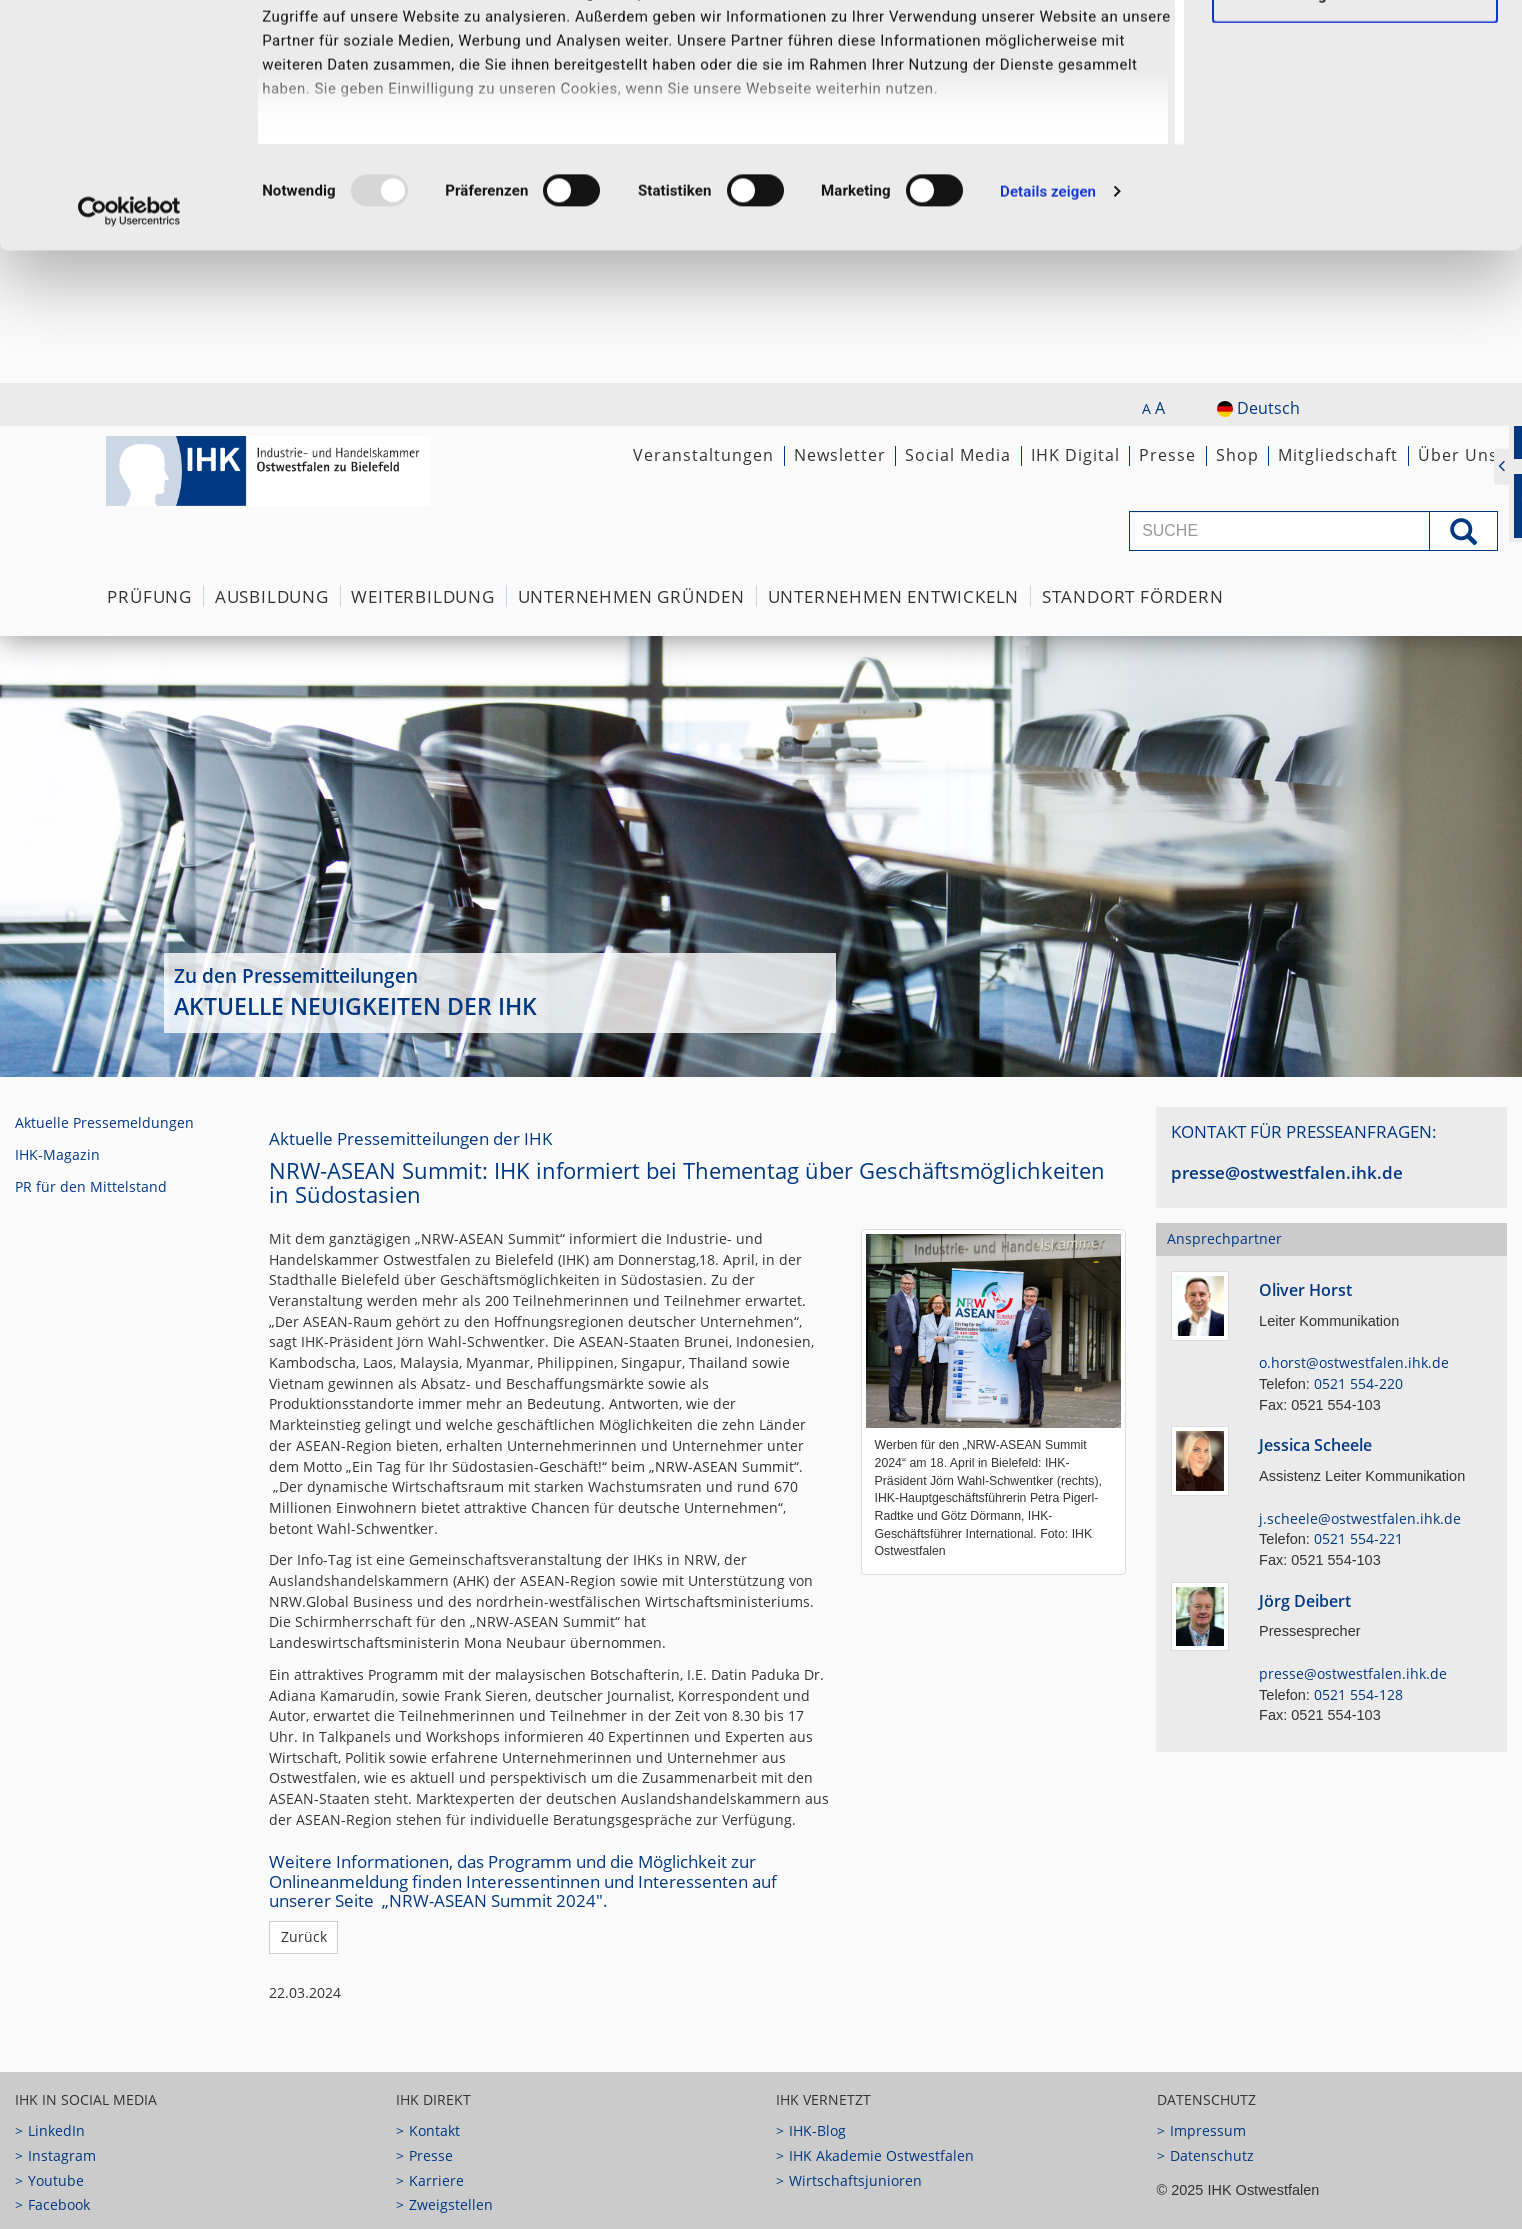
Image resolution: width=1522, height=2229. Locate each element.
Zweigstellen (451, 2204)
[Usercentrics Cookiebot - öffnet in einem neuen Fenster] (129, 344)
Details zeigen (1048, 324)
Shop (1237, 455)
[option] (761, 857)
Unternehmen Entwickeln (894, 596)
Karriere (436, 2180)
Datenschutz (1212, 2155)
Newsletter (840, 455)
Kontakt (434, 2130)
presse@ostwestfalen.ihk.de (1287, 1172)
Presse (1167, 455)
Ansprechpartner (1224, 1238)
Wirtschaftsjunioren (855, 2180)
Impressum (1208, 2130)
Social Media (958, 455)
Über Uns (1458, 455)
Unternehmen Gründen (631, 596)
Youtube (56, 2180)
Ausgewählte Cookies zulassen (1355, 61)
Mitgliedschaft (1338, 455)
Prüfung (149, 596)
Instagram (62, 2155)
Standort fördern (1133, 596)
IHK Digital (1075, 455)
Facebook (59, 2204)
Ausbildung (272, 596)
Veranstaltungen (703, 455)
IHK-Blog (817, 2130)
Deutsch (1258, 408)
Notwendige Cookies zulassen (1355, 126)
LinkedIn (56, 2130)
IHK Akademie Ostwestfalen (881, 2155)
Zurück (304, 1936)
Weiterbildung (422, 596)
